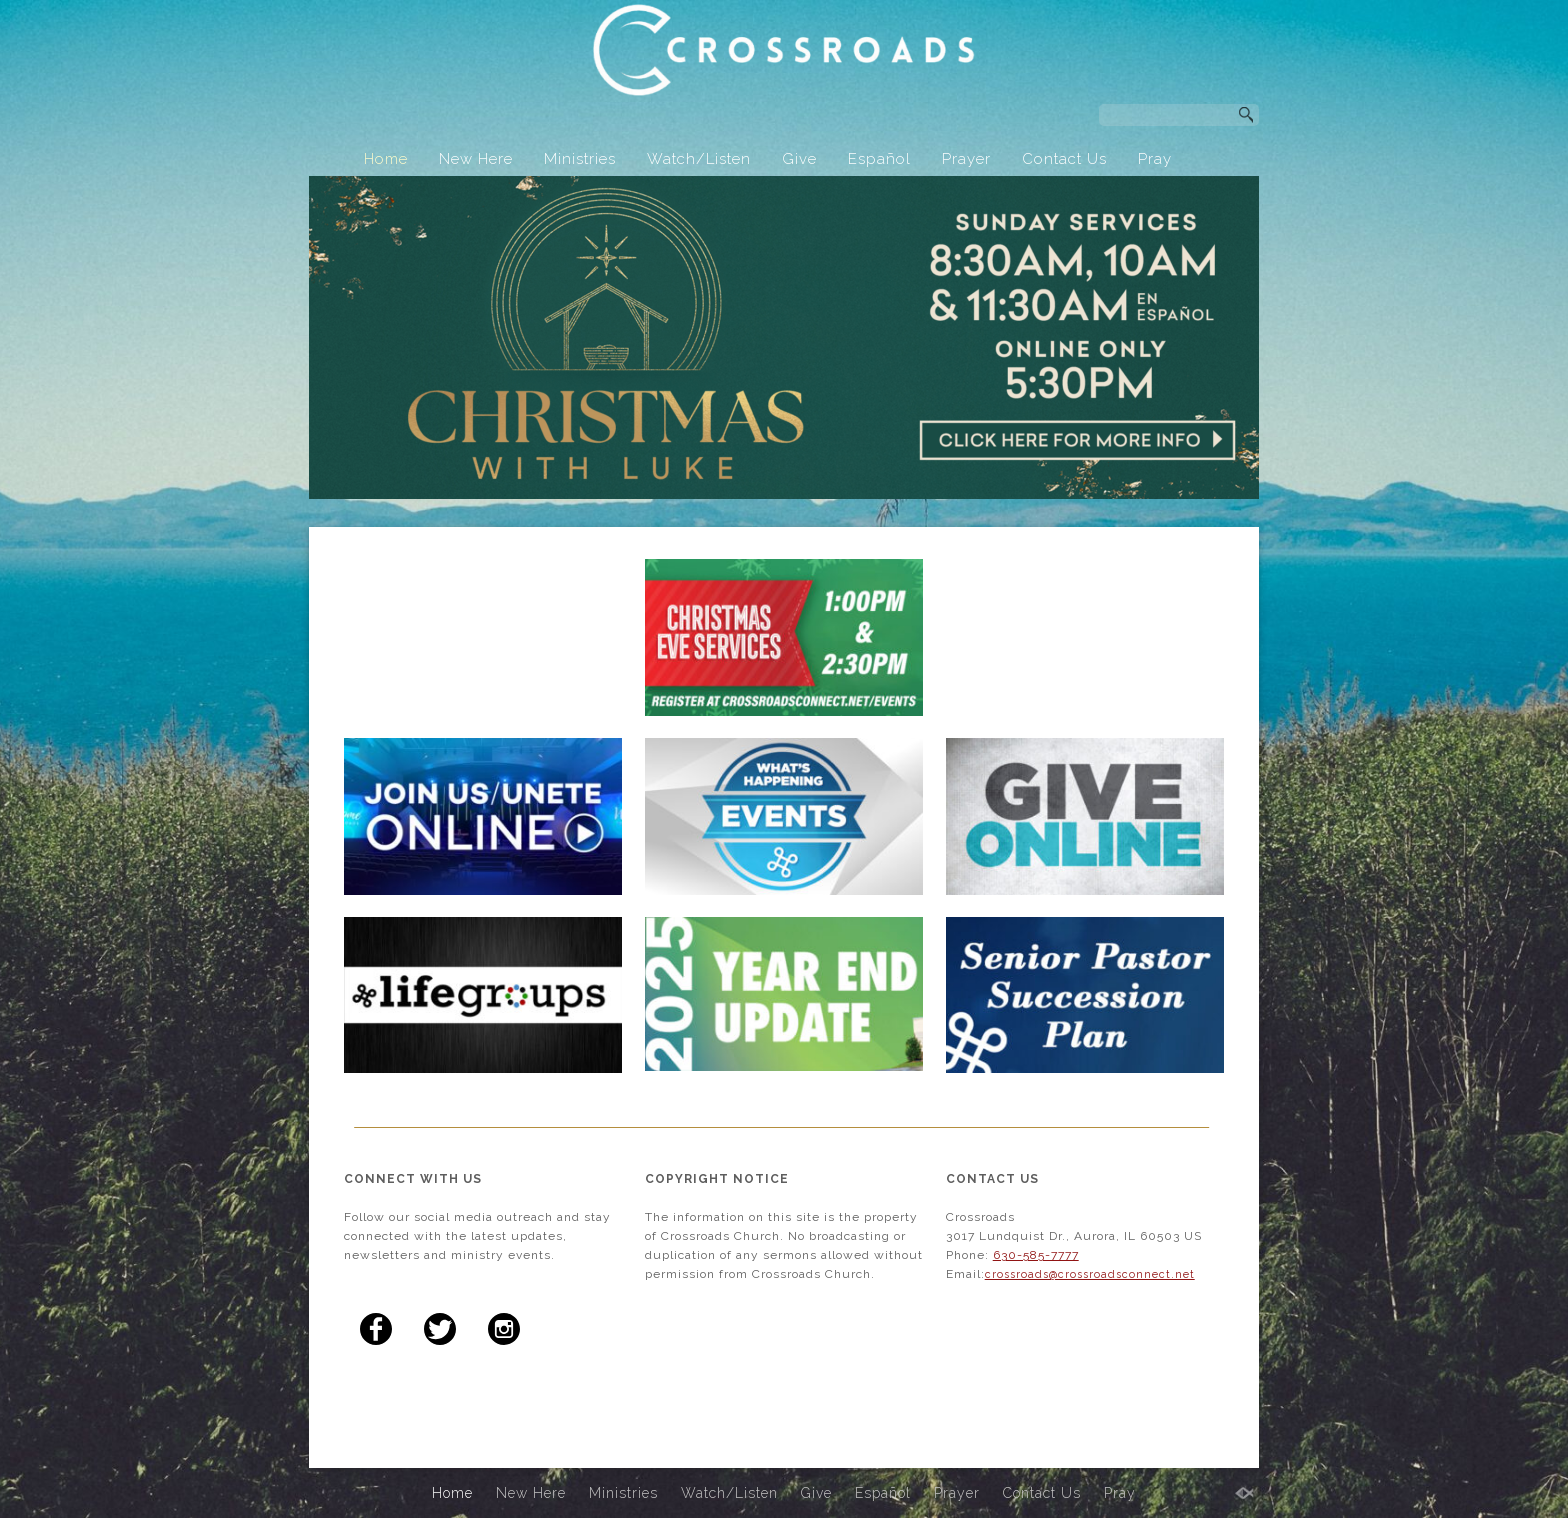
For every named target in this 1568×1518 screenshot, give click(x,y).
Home (386, 159)
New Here (476, 159)
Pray (1155, 159)
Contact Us (1064, 159)
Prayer (966, 159)
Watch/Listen (699, 159)
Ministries (580, 159)
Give (799, 159)
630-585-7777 (1036, 1255)
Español (879, 159)
